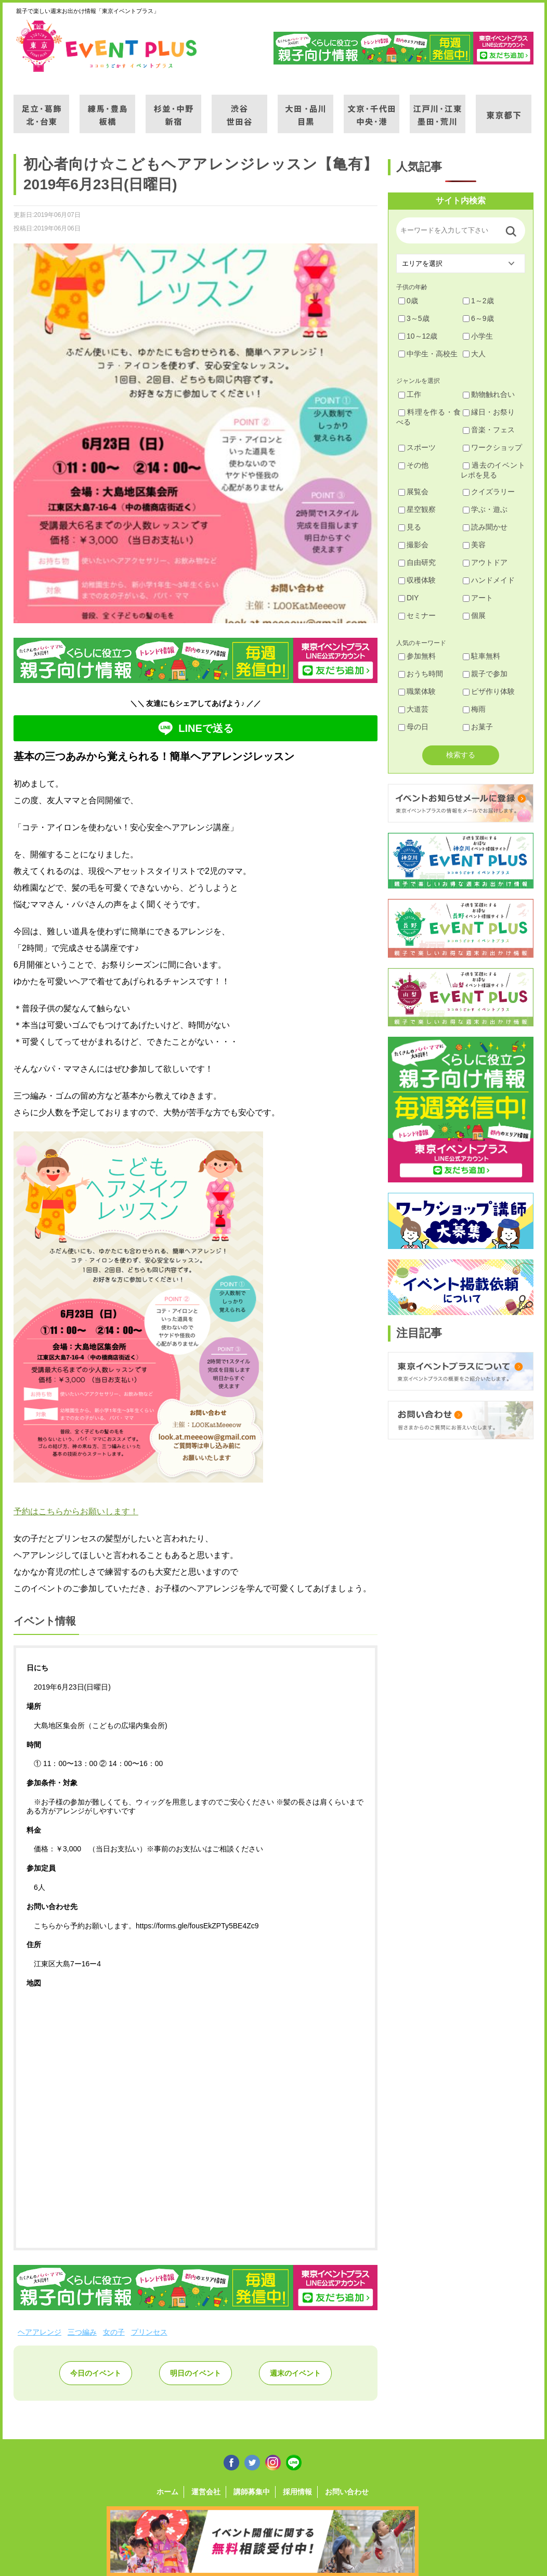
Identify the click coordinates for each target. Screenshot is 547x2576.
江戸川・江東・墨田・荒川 (437, 107)
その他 (413, 465)
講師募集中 (251, 2492)
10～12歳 (417, 336)
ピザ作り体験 (489, 691)
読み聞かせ (485, 527)
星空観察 (417, 509)
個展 (474, 615)
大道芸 (413, 709)
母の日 (413, 727)
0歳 (408, 301)
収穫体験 (417, 580)
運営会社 (205, 2492)
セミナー (417, 615)
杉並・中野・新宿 (173, 107)
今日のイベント (95, 2373)
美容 (474, 544)
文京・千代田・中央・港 (371, 107)
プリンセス (149, 2332)
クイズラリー (489, 491)
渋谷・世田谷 (239, 107)
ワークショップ (492, 447)
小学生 (478, 336)
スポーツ (417, 447)
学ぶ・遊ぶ (485, 509)
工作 (409, 394)
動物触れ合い (489, 394)
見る (409, 527)
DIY (408, 598)
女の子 (114, 2332)
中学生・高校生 (428, 354)
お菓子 (478, 727)
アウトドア (485, 562)
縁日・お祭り (489, 412)
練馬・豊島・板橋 (107, 107)
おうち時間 (420, 673)
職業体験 (417, 691)
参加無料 (417, 656)
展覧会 (413, 491)
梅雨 (474, 709)
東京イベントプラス (107, 46)
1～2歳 (478, 301)
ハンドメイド (489, 580)
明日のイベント (195, 2373)
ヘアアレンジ (39, 2332)
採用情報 (297, 2492)
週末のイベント (295, 2373)
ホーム (167, 2492)
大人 (474, 354)
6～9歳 (478, 318)
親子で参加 (485, 673)
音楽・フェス (489, 430)
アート (478, 598)
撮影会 (413, 544)
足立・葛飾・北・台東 (41, 107)
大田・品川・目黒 (305, 107)
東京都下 (503, 107)
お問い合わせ (347, 2492)
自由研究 (417, 562)
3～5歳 (413, 318)
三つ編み (82, 2332)
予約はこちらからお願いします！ (76, 1511)
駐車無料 (481, 656)
